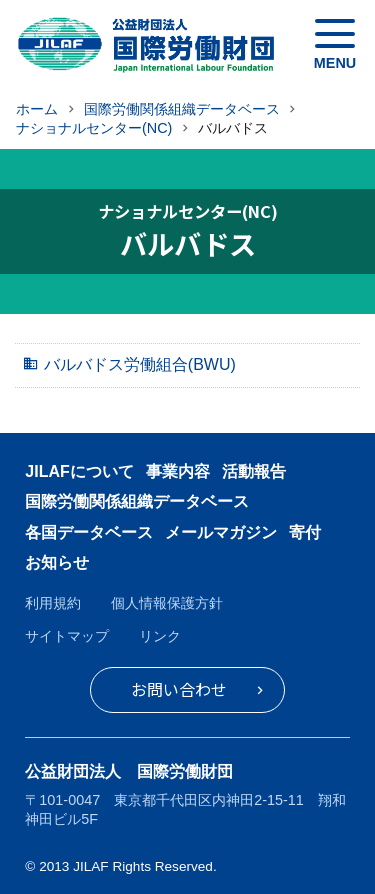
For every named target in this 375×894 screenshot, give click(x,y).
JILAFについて (79, 471)
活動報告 (254, 471)
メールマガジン (221, 532)
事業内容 (178, 471)
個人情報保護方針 (167, 603)
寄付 (305, 532)
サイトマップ (67, 636)
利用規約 (53, 603)
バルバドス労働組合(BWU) (140, 364)
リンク (160, 636)
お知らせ (57, 562)
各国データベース (89, 532)
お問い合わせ (179, 689)
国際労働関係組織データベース (137, 501)
